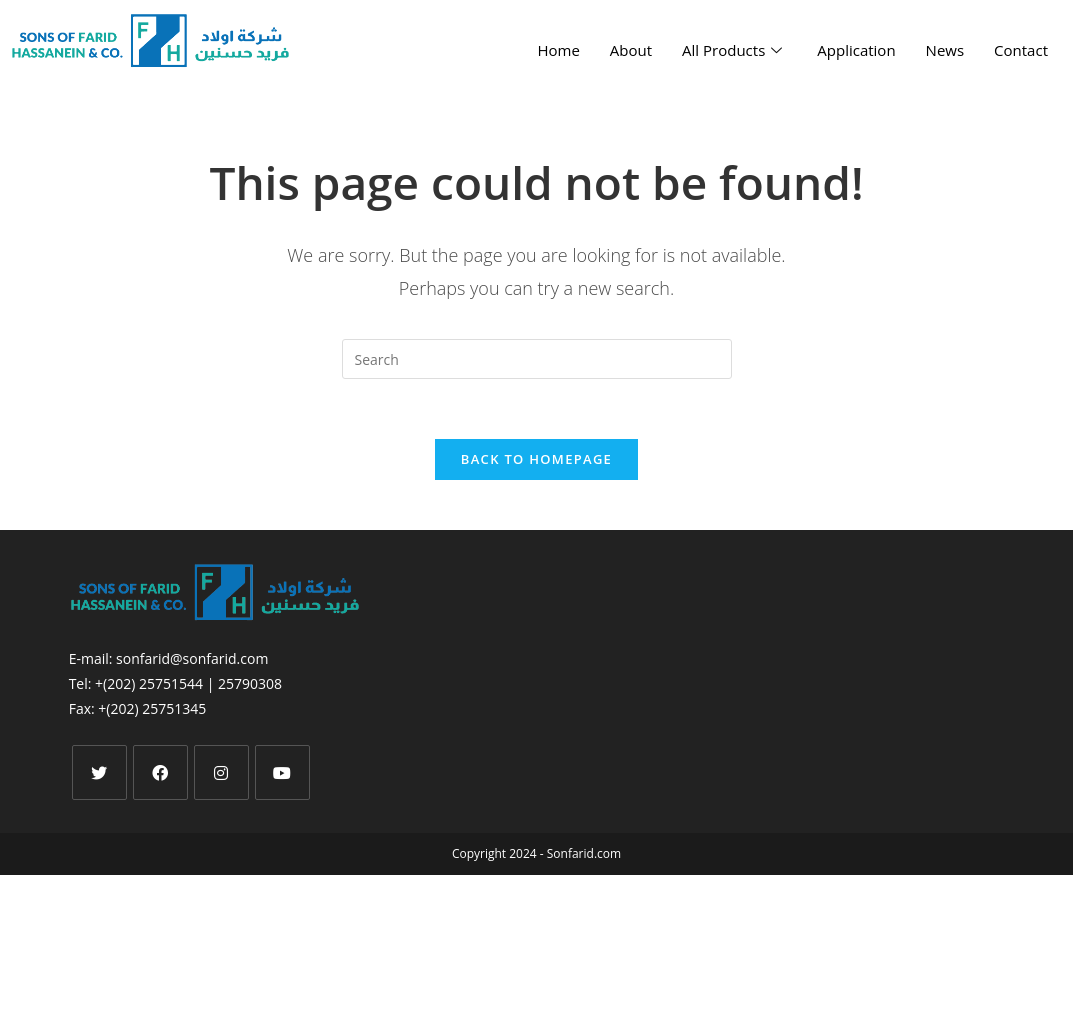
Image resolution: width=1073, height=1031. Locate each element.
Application (856, 50)
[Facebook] (160, 772)
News (945, 50)
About (631, 50)
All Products (734, 50)
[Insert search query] (537, 359)
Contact (1021, 50)
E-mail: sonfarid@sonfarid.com (169, 658)
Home (558, 50)
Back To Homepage (536, 459)
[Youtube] (282, 772)
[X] (99, 772)
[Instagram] (221, 772)
